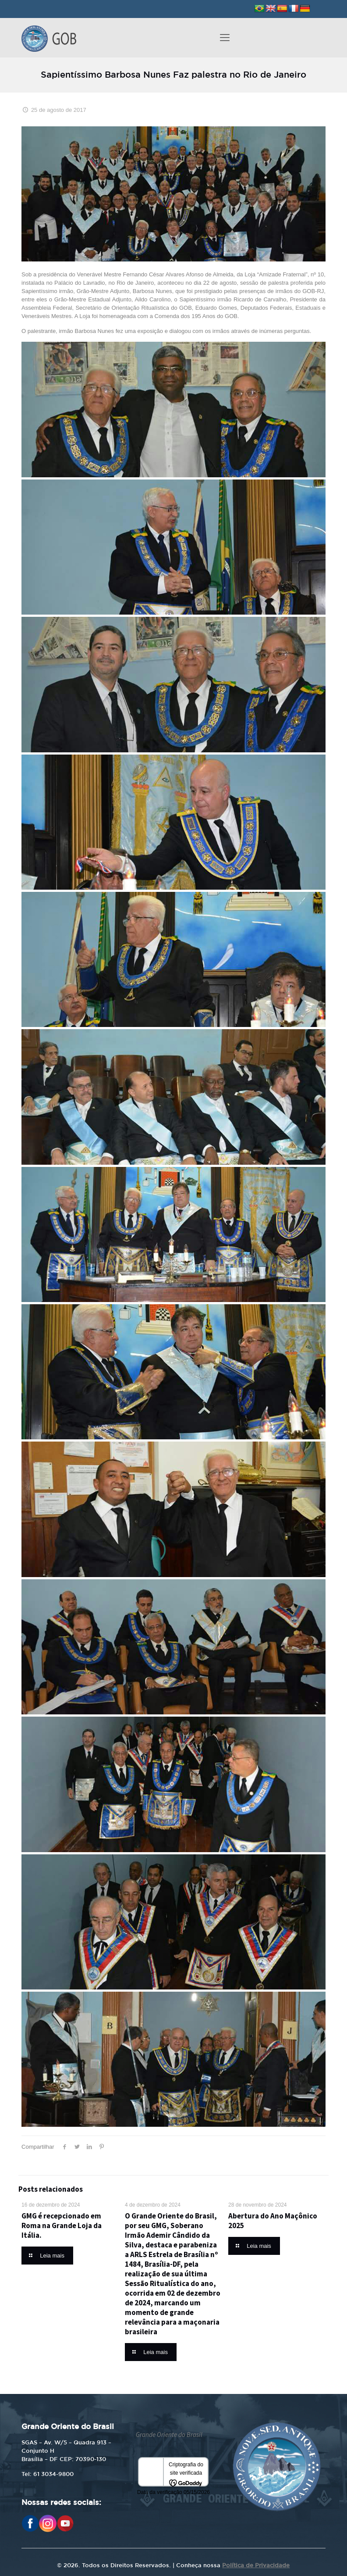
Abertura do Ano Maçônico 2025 (272, 2220)
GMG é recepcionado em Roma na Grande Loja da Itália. (61, 2225)
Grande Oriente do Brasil (169, 2434)
